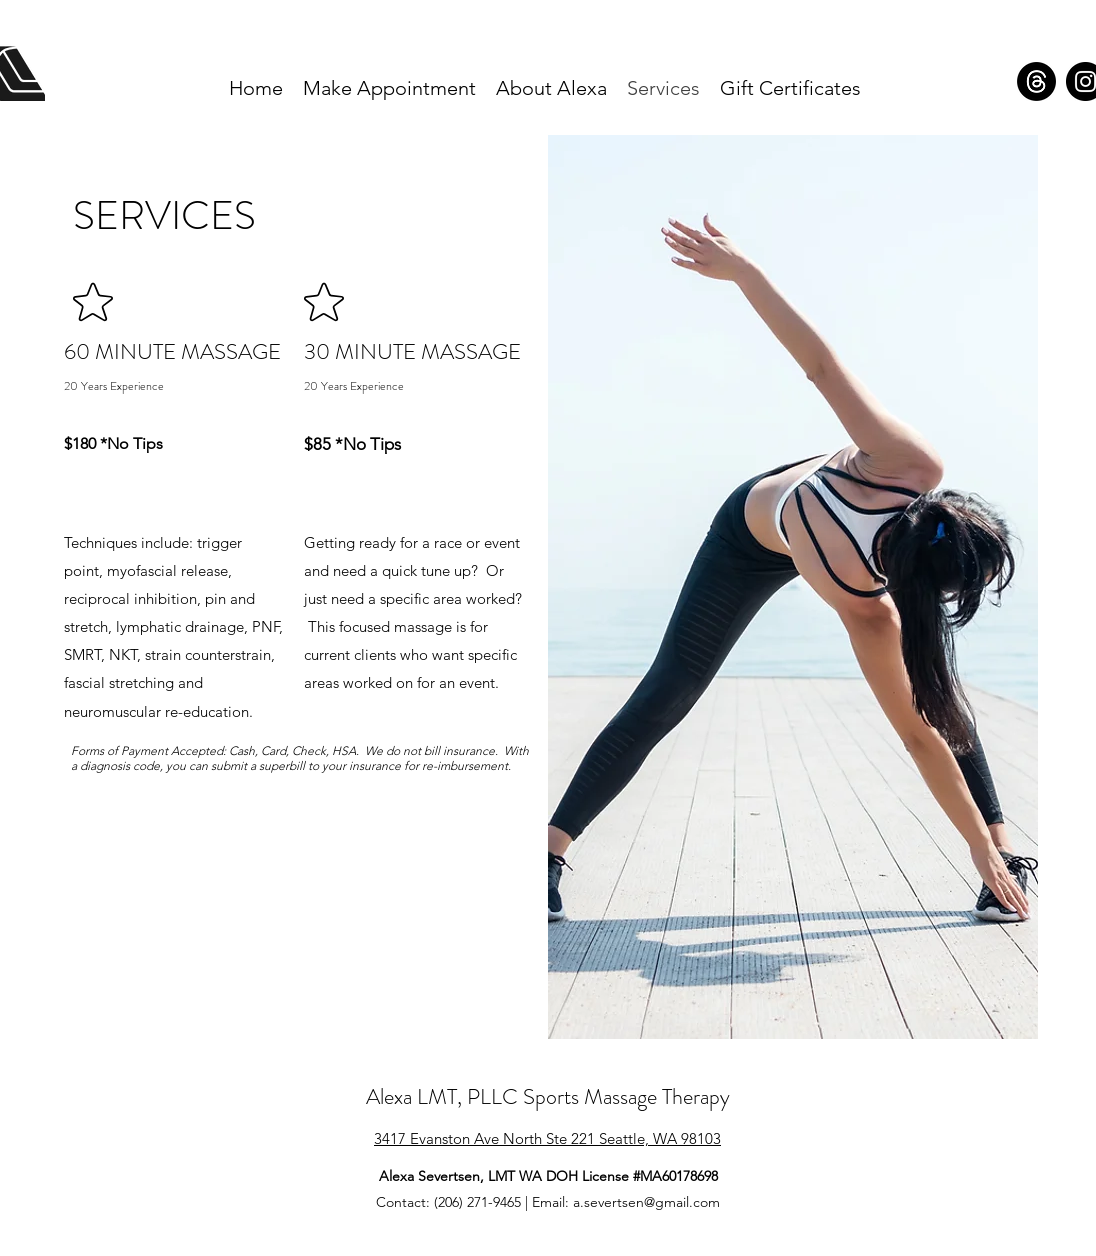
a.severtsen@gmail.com (646, 1202)
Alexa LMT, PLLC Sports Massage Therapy (548, 1096)
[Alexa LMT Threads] (1036, 81)
